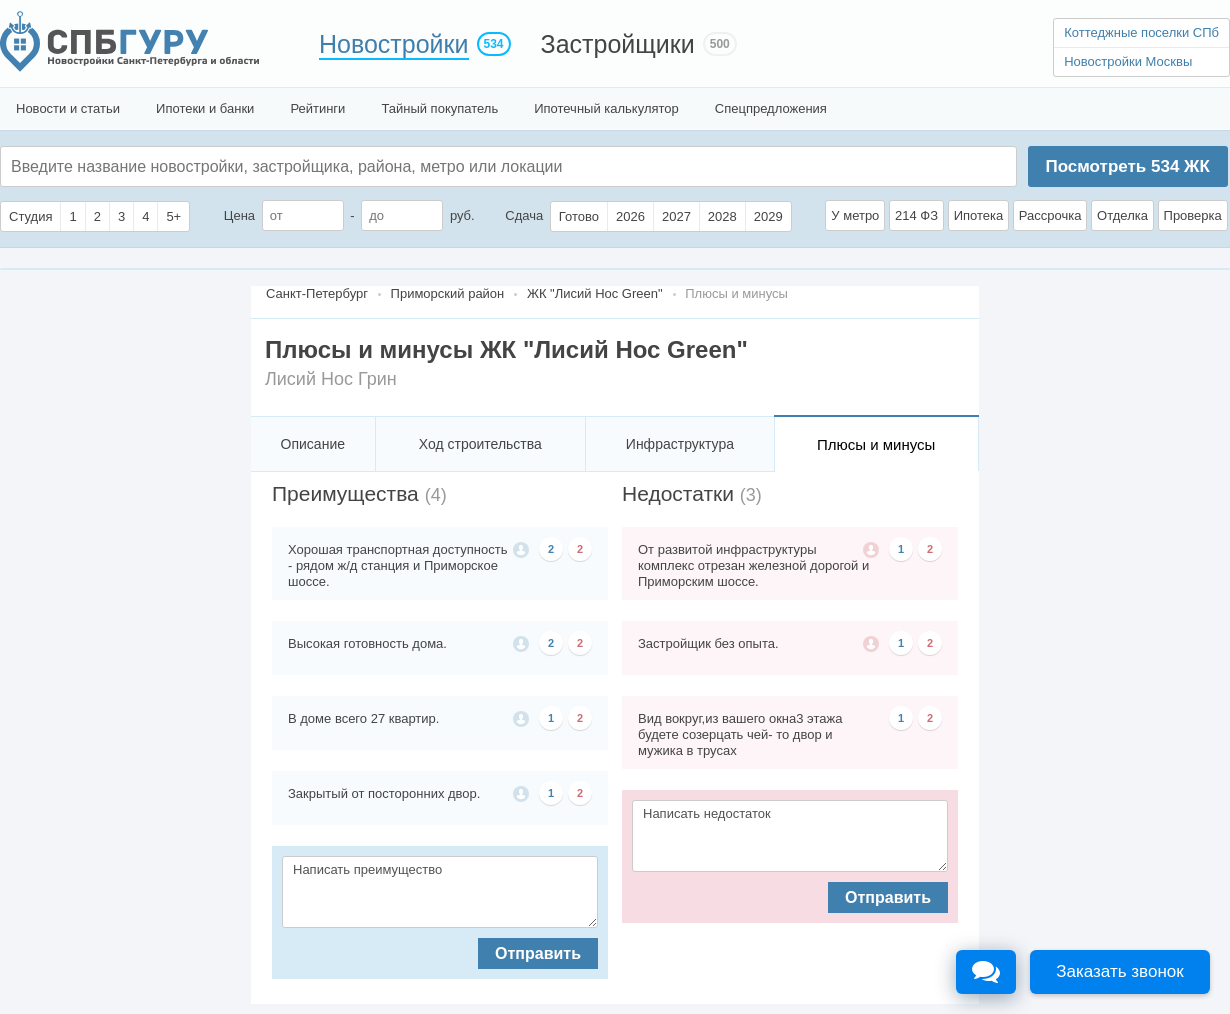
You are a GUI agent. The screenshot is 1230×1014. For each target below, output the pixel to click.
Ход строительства (480, 444)
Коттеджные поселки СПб (1141, 32)
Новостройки (394, 44)
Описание (313, 444)
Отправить (538, 953)
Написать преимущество (440, 892)
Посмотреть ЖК (1127, 166)
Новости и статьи (68, 108)
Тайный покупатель (439, 108)
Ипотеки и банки (205, 108)
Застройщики (618, 44)
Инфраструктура (680, 444)
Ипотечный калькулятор (606, 108)
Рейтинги (317, 108)
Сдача (524, 215)
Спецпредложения (771, 108)
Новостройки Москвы (1128, 61)
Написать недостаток (790, 836)
